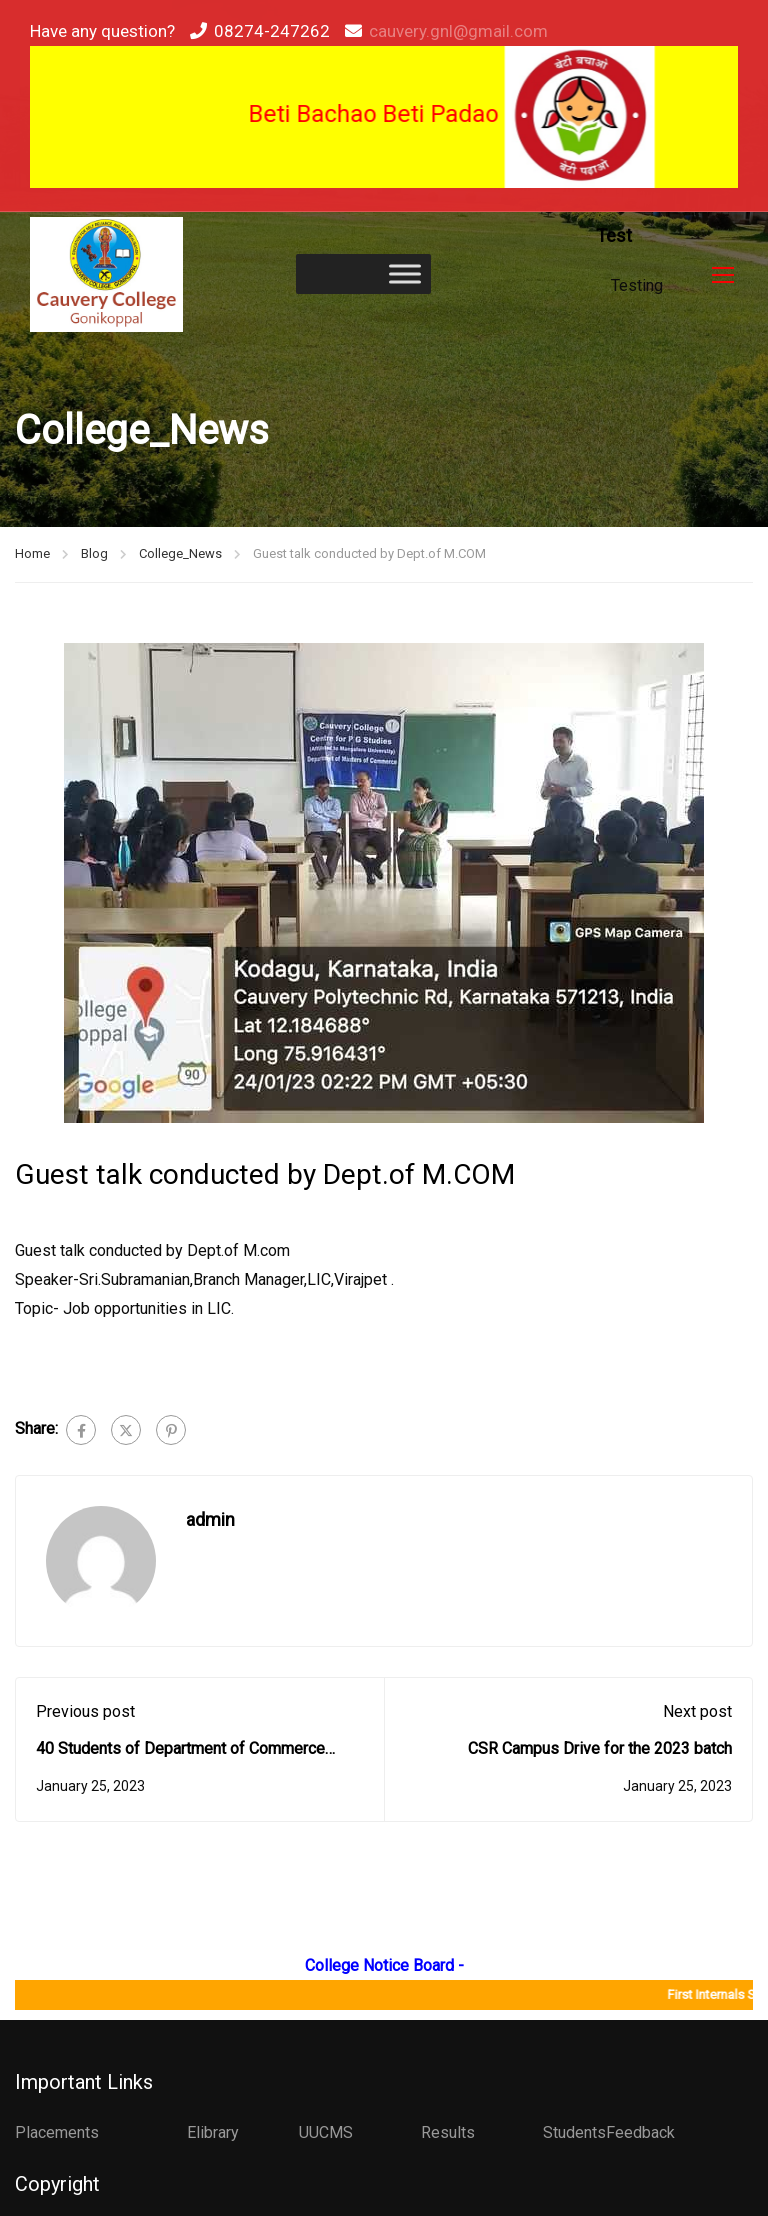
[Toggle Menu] (405, 274)
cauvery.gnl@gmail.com (458, 31)
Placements (57, 2132)
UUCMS (326, 2132)
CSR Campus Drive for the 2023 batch (600, 1750)
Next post (697, 1712)
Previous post (85, 1712)
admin (210, 1520)
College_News (180, 555)
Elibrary (213, 2132)
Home (32, 555)
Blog (94, 555)
